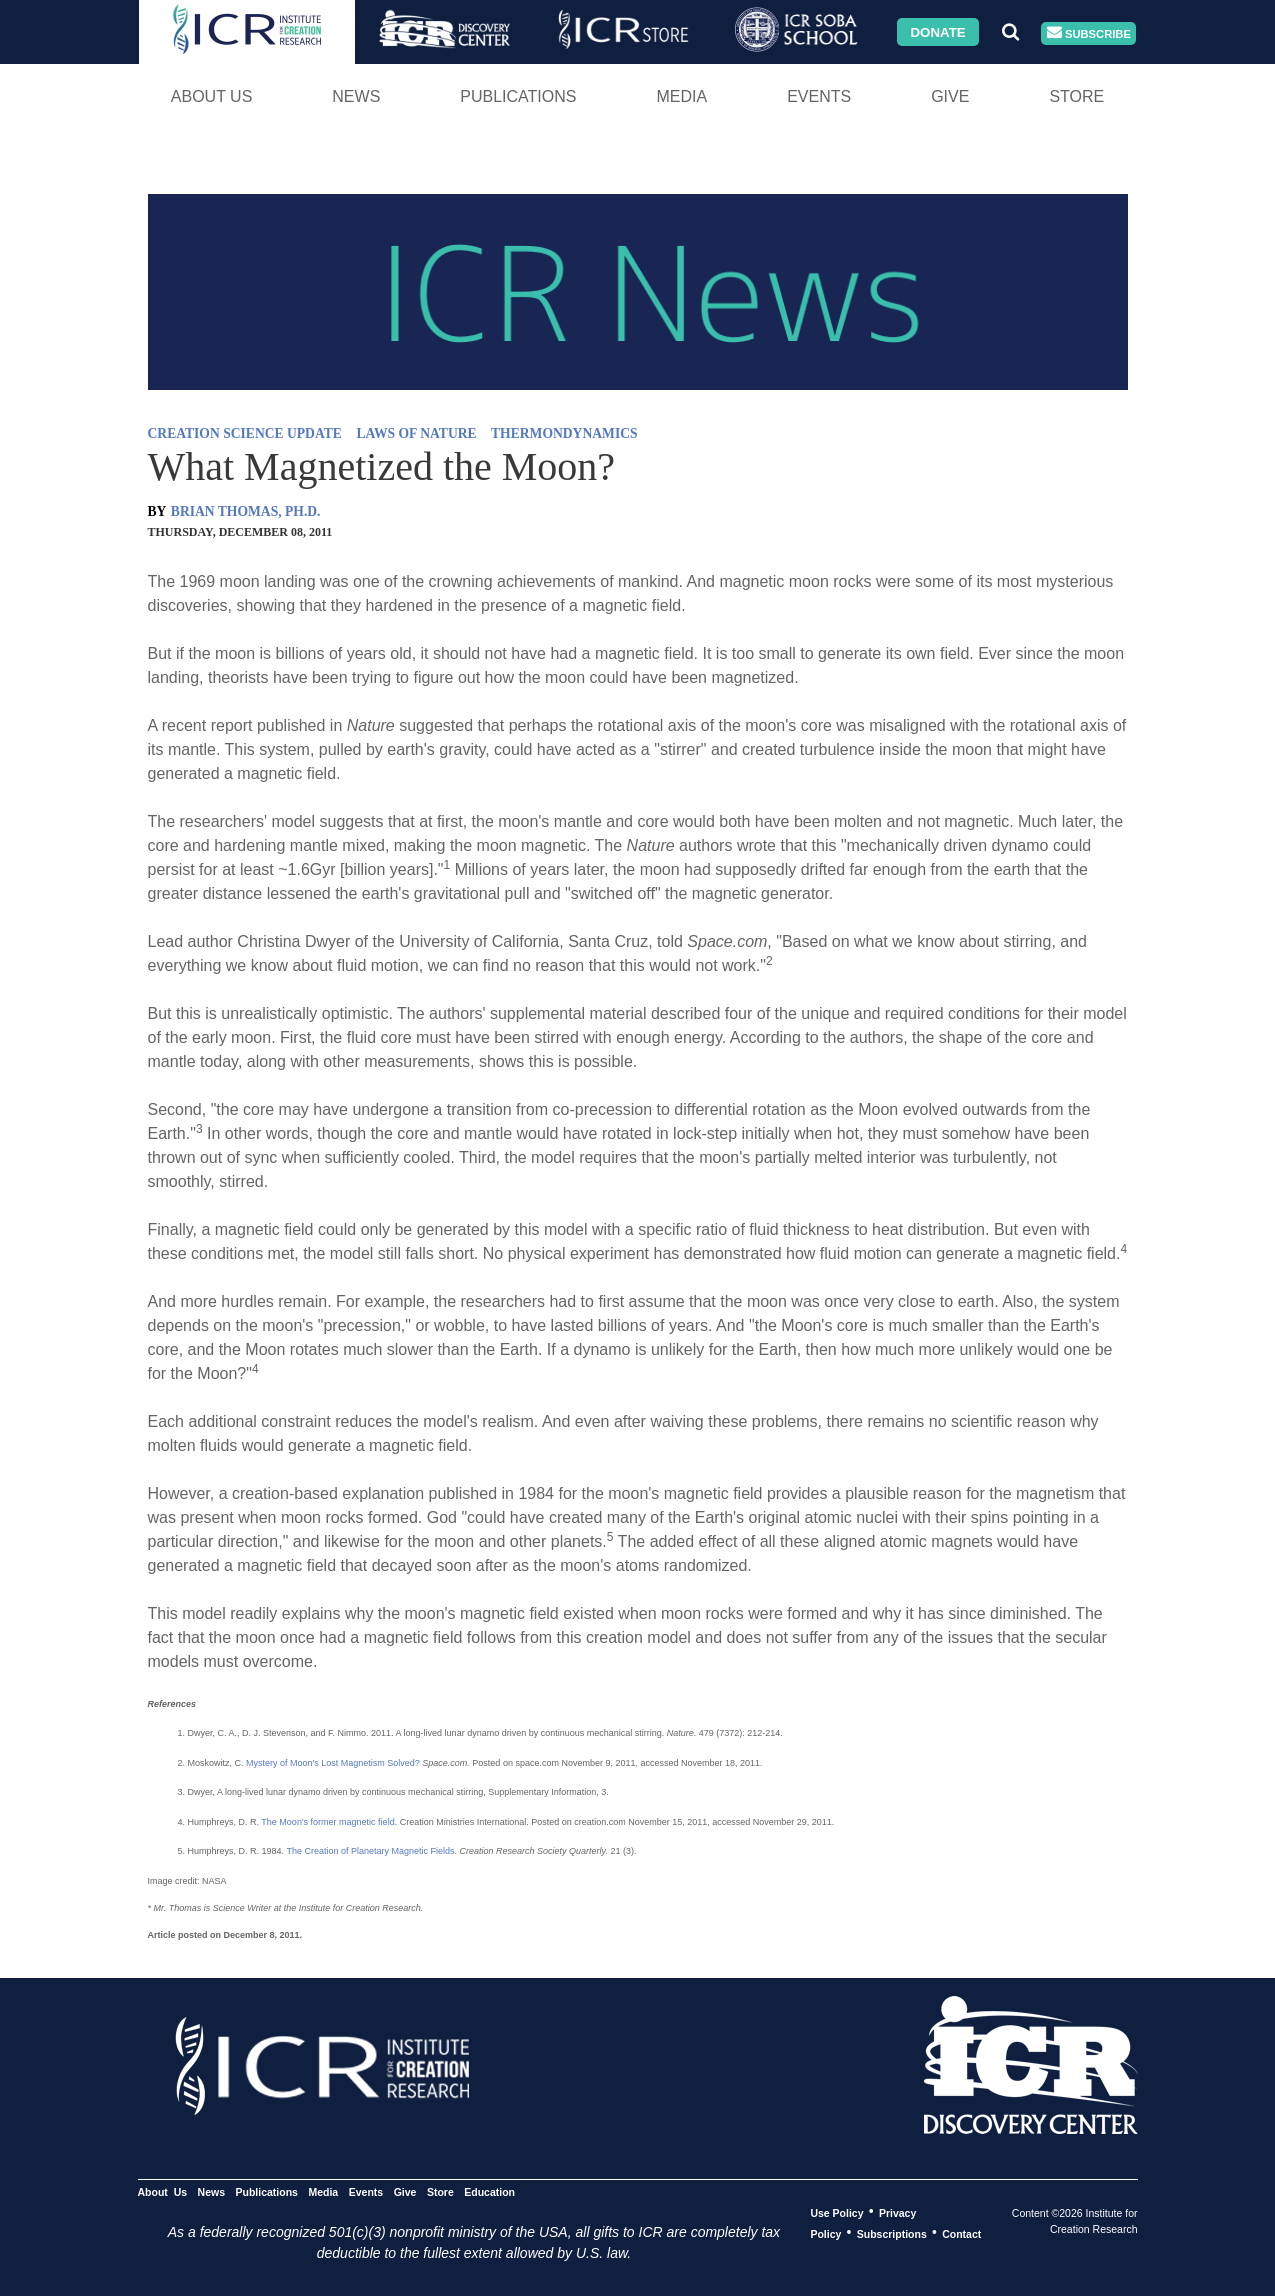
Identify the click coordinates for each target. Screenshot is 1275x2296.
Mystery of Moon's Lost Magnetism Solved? (333, 1763)
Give (950, 96)
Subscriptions (892, 2233)
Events (819, 96)
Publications (518, 96)
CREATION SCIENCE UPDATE (245, 433)
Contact (961, 2233)
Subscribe (1089, 33)
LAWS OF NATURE (417, 433)
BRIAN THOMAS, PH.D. (246, 511)
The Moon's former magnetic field (327, 1822)
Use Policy (836, 2212)
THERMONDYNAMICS (564, 433)
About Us (212, 96)
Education (489, 2191)
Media (681, 96)
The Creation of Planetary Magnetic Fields (370, 1851)
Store (1076, 96)
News (356, 96)
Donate (937, 31)
